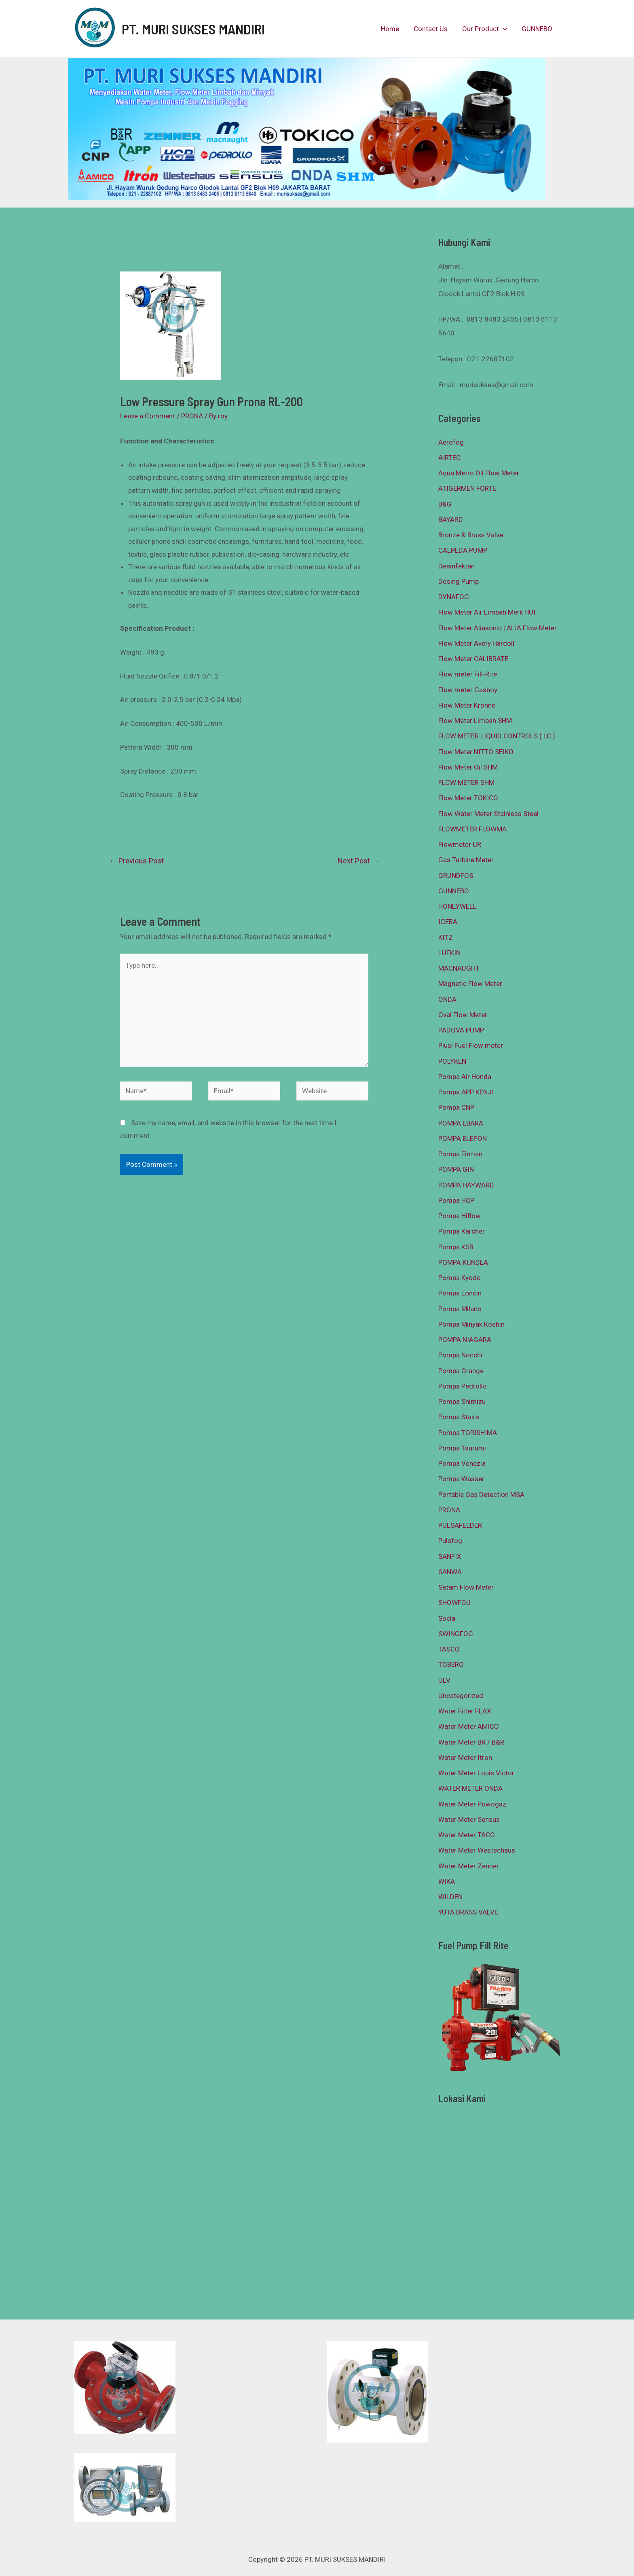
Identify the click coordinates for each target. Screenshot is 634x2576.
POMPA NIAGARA (464, 1340)
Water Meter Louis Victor (476, 1773)
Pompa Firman (460, 1154)
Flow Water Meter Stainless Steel (488, 814)
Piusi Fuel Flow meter (470, 1045)
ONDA (447, 999)
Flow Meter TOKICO (468, 798)
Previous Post (136, 861)
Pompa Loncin (460, 1293)
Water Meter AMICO (468, 1726)
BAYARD (450, 519)
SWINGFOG (455, 1634)
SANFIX (449, 1556)
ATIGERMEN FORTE (467, 488)
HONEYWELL (457, 906)
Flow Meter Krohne (466, 705)
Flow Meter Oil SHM (468, 767)
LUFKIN (449, 953)
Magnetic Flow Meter (470, 984)
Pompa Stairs (458, 1417)
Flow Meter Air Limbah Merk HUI (486, 612)
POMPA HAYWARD (466, 1185)
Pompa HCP (456, 1200)
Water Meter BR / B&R (471, 1742)
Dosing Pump (458, 581)
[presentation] (504, 29)
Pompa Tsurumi (462, 1448)
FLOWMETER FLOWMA (472, 829)
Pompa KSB (455, 1247)
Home (393, 29)
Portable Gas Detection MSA (481, 1494)
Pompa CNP (456, 1107)
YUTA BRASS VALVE (468, 1912)
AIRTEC (449, 458)
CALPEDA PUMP (462, 550)
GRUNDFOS (455, 875)
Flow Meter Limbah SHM (475, 721)
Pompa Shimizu (462, 1401)
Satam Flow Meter (466, 1587)
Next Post (358, 861)
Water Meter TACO (466, 1835)
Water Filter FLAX (464, 1711)
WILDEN (450, 1897)
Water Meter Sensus (469, 1819)
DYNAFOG (453, 597)
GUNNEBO (537, 29)
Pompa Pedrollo (462, 1386)
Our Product (485, 29)
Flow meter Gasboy (467, 690)
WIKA (446, 1881)
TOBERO (451, 1664)
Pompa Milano (460, 1309)
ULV (444, 1680)
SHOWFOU (454, 1603)
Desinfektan (456, 566)
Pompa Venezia (462, 1463)
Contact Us (433, 29)
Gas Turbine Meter (466, 860)
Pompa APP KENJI (466, 1092)
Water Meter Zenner (468, 1866)
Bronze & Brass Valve (470, 535)
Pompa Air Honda (464, 1077)
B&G (445, 504)
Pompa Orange (461, 1371)
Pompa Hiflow (459, 1216)
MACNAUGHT (459, 968)
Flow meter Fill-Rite (467, 674)
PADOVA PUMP (461, 1030)
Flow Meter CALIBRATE (473, 659)
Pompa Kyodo (459, 1278)
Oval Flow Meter (462, 1015)
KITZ (445, 937)
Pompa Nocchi (460, 1355)
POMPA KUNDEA (463, 1262)
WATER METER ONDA (470, 1788)
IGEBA (447, 922)
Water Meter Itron (465, 1757)
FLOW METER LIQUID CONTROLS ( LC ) (496, 736)
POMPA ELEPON (462, 1138)
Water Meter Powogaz (472, 1804)
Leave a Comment (147, 416)
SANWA (450, 1572)
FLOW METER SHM (466, 782)
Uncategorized (460, 1696)
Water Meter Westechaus (476, 1850)
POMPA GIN (456, 1169)
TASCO (449, 1649)
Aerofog (451, 442)
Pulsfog (450, 1541)
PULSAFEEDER (460, 1525)
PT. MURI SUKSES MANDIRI (193, 28)
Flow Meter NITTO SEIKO (476, 752)
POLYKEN (452, 1061)
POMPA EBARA (460, 1123)
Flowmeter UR (459, 844)
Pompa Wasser (461, 1479)
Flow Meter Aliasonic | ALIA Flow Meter (497, 628)
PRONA (192, 416)
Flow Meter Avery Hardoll (476, 643)
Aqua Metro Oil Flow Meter (478, 473)
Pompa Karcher (461, 1231)
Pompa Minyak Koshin (471, 1324)
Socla (446, 1618)
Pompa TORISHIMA (467, 1433)
